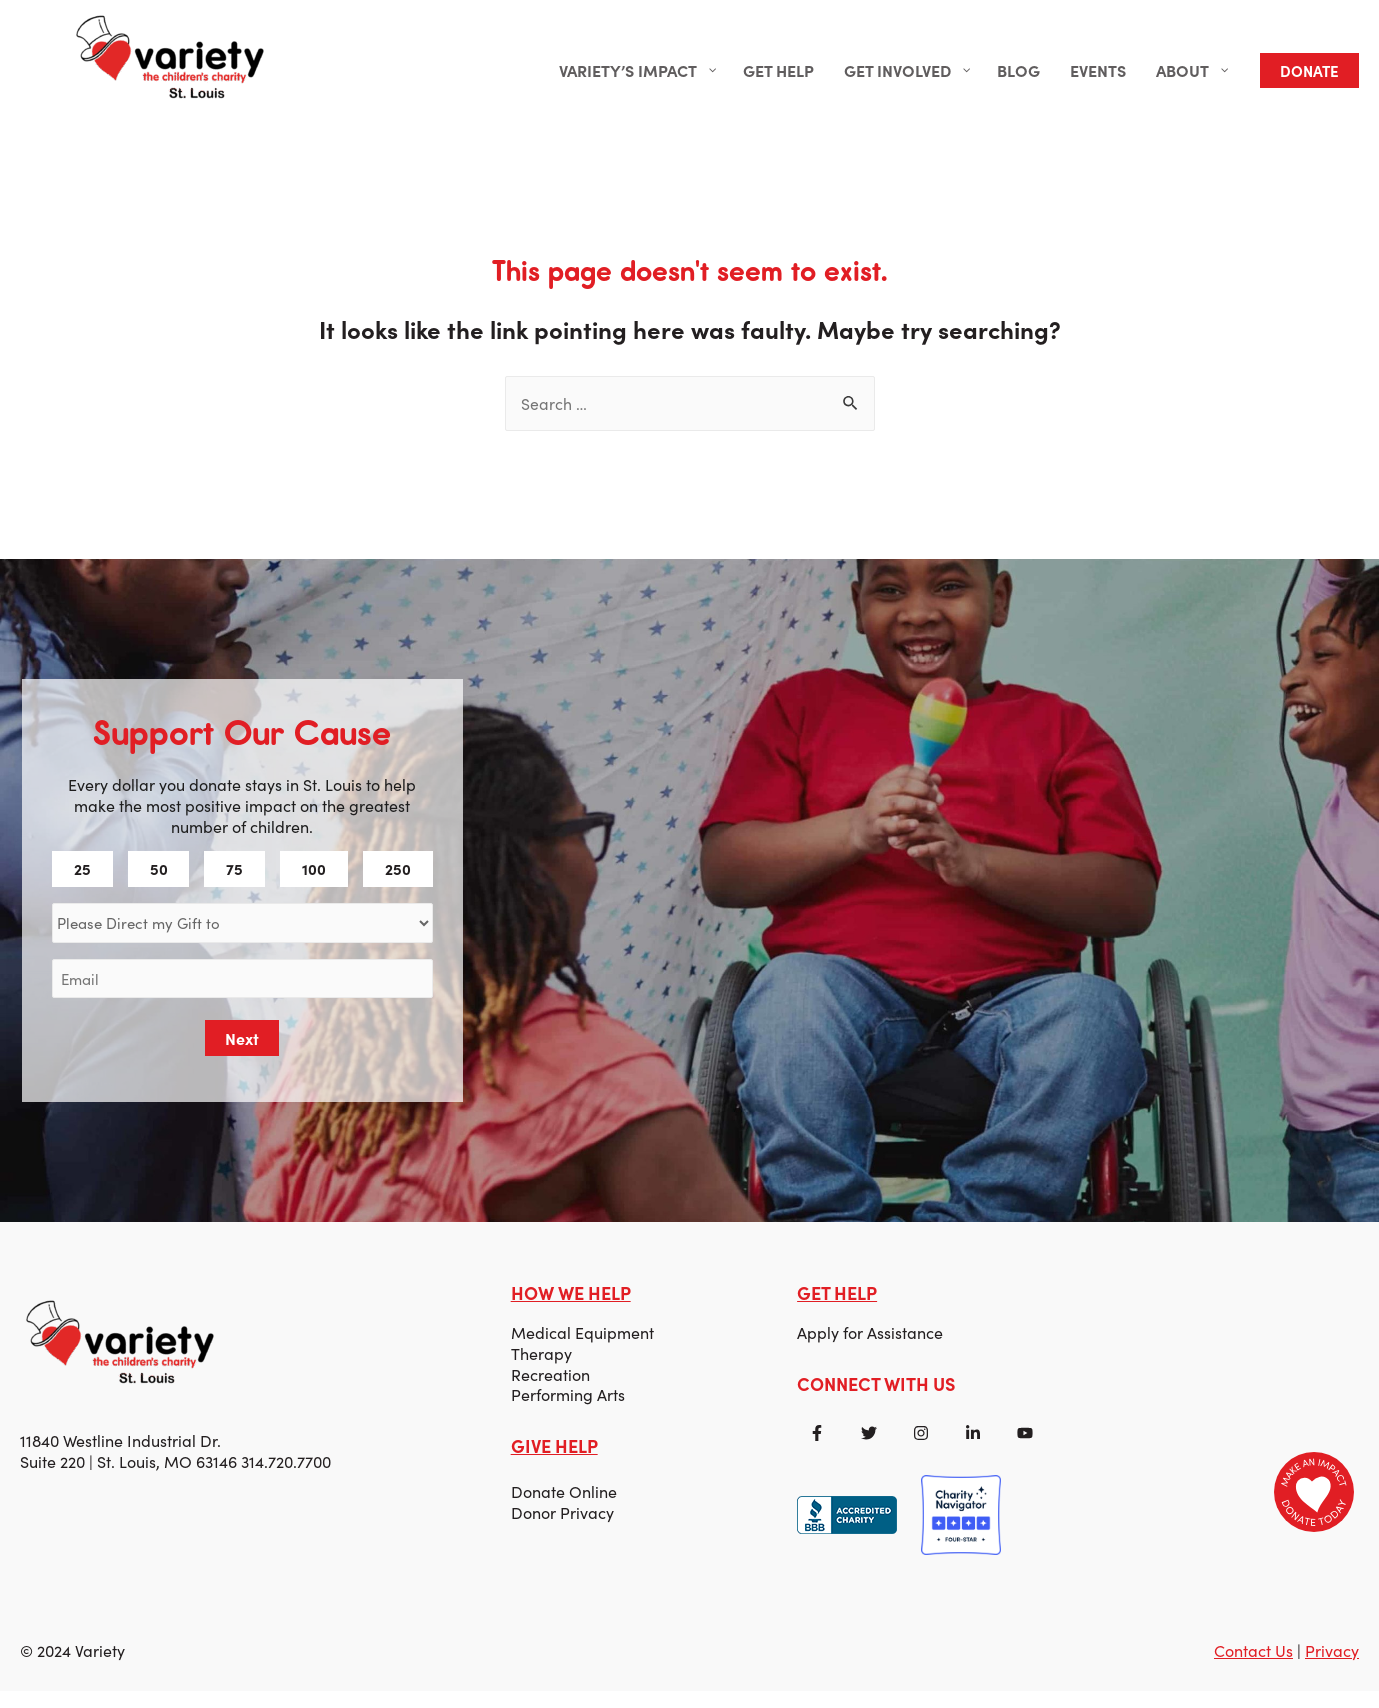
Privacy (1332, 1668)
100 (314, 881)
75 (236, 881)
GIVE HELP (555, 1460)
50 (161, 881)
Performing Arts (569, 1409)
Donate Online (565, 1508)
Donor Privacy (563, 1528)
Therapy (542, 1367)
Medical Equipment (583, 1346)
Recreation (551, 1388)
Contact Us (1253, 1668)
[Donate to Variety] (1314, 1492)
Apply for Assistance (871, 1346)
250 (397, 881)
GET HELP (838, 1306)
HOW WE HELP (572, 1306)
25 (85, 881)
